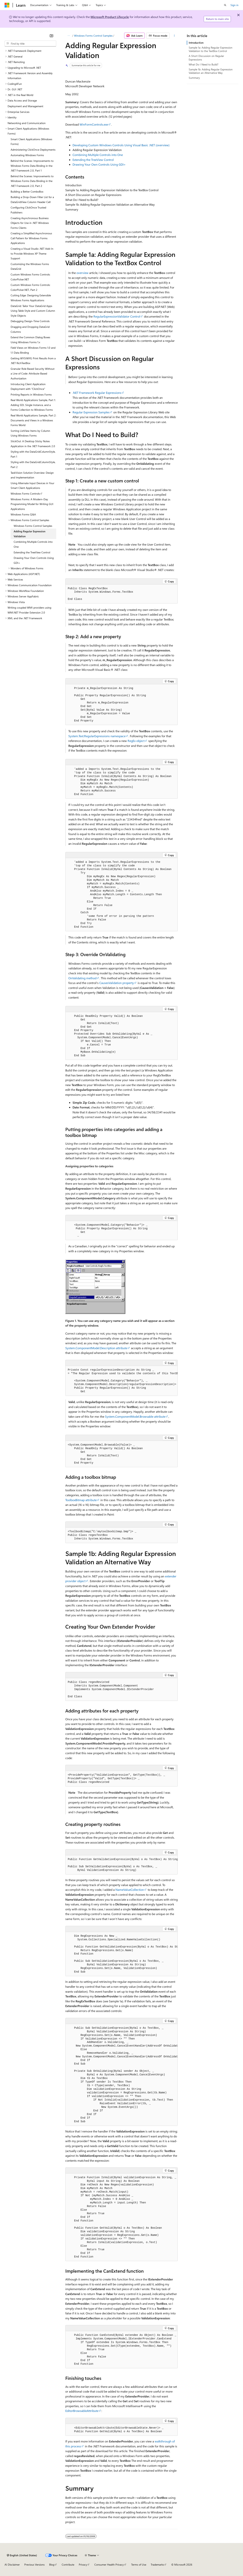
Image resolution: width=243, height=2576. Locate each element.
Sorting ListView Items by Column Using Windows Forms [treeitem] (30, 433)
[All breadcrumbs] (68, 36)
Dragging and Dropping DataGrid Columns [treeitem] (30, 329)
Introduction (196, 42)
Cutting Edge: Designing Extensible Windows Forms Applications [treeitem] (31, 297)
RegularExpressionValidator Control (116, 316)
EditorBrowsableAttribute (81, 2411)
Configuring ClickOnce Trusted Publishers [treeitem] (28, 210)
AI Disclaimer (12, 2564)
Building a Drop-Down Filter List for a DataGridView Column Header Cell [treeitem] (32, 199)
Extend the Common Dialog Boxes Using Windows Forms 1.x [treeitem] (30, 339)
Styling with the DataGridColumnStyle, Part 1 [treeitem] (33, 454)
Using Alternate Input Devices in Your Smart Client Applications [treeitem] (32, 485)
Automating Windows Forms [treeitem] (27, 155)
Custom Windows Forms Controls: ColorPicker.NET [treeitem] (30, 277)
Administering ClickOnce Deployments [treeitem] (33, 149)
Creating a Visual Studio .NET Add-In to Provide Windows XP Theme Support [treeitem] (32, 253)
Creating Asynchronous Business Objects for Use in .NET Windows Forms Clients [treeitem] (30, 223)
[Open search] (225, 5)
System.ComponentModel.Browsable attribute (135, 1416)
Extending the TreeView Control (93, 160)
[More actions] (174, 36)
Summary (194, 77)
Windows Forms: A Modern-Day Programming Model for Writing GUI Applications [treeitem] (32, 504)
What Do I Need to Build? (203, 64)
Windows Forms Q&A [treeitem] (23, 514)
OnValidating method (82, 978)
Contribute (68, 2564)
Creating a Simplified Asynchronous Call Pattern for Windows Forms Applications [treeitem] (31, 238)
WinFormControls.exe (94, 124)
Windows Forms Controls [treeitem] (25, 493)
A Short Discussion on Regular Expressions (206, 57)
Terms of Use (138, 2564)
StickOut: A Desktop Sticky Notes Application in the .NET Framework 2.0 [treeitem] (33, 443)
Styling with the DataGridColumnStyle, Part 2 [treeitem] (33, 464)
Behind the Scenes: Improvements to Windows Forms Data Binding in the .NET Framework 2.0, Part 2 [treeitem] (32, 181)
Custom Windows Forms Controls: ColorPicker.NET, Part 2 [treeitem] (30, 287)
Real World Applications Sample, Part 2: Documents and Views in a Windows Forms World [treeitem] (33, 420)
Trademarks (157, 2564)
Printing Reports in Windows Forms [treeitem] (31, 394)
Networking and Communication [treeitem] (27, 123)
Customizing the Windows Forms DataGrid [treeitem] (30, 266)
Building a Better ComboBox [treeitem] (27, 191)
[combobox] (30, 44)
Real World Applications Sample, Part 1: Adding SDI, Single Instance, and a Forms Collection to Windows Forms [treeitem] (33, 404)
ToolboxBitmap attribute (81, 1500)
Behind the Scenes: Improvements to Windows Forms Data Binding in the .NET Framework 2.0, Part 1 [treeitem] (32, 165)
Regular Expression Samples (91, 412)
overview (82, 273)
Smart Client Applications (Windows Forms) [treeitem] (31, 141)
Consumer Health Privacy (109, 2564)
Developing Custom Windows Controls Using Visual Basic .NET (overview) (121, 145)
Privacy (83, 2564)
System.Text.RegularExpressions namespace (96, 736)
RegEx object (136, 741)
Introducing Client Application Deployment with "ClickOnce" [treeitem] (28, 386)
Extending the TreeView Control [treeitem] (32, 552)
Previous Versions (34, 2564)
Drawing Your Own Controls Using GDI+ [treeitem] (34, 560)
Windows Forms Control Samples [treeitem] (33, 526)
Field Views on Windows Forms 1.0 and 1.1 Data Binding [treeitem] (33, 350)
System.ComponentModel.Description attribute (96, 1348)
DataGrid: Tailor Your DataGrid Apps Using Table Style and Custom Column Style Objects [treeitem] (33, 310)
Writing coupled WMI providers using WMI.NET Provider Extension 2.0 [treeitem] (29, 610)
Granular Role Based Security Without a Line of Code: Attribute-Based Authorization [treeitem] (32, 373)
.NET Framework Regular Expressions (97, 393)
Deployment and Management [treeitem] (25, 106)
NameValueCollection (129, 1890)
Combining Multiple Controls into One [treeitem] (33, 544)
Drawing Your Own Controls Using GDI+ (99, 164)
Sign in (234, 5)
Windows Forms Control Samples (93, 35)
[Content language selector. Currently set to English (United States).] (22, 2555)
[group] (121, 1381)
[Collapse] (51, 35)
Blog (51, 2564)
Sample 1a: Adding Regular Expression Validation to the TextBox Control (210, 49)
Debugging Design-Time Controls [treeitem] (30, 321)
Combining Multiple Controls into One (98, 155)
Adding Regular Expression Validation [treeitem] (29, 533)
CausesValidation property (116, 983)
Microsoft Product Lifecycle (110, 17)
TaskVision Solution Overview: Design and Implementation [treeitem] (32, 475)
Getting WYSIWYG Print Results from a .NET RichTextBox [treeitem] (33, 360)
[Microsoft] (7, 5)
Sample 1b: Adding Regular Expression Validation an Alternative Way (211, 71)
